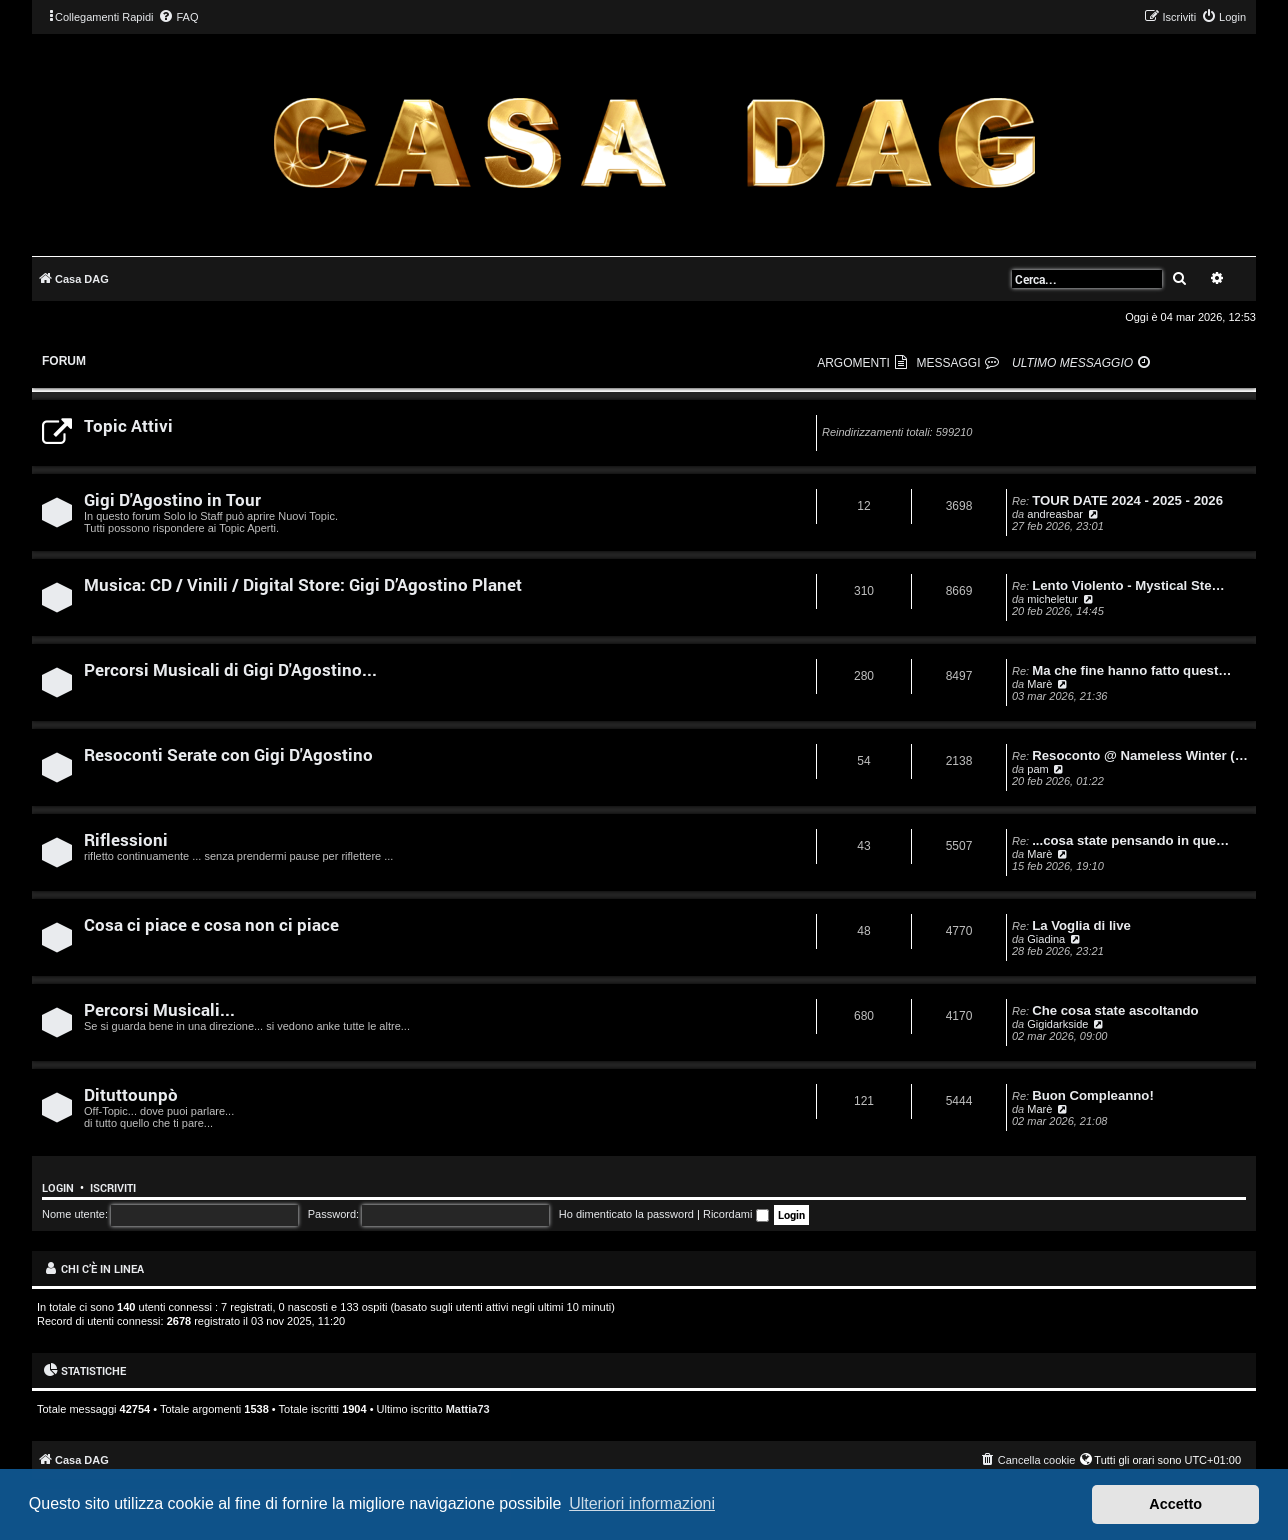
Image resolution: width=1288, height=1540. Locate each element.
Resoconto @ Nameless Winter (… (1140, 755)
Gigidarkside (1057, 1024)
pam (1037, 769)
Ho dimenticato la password (626, 1214)
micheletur (1052, 599)
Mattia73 (468, 1409)
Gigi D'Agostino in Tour (172, 499)
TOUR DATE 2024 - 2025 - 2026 (1127, 500)
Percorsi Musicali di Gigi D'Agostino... (230, 669)
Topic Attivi (128, 425)
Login (58, 1188)
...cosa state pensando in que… (1130, 840)
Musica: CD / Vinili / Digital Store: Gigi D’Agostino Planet (303, 584)
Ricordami (736, 1214)
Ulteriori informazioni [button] (642, 1503)
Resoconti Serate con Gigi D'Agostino (228, 754)
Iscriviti (113, 1188)
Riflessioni (126, 839)
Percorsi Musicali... (159, 1009)
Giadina (1046, 939)
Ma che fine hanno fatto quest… (1131, 670)
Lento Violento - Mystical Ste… (1128, 585)
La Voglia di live (1081, 925)
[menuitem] (178, 17)
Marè (1039, 684)
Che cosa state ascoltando (1115, 1010)
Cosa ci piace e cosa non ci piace (211, 924)
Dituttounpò (131, 1094)
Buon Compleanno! (1093, 1095)
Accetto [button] (1175, 1504)
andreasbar (1055, 514)
